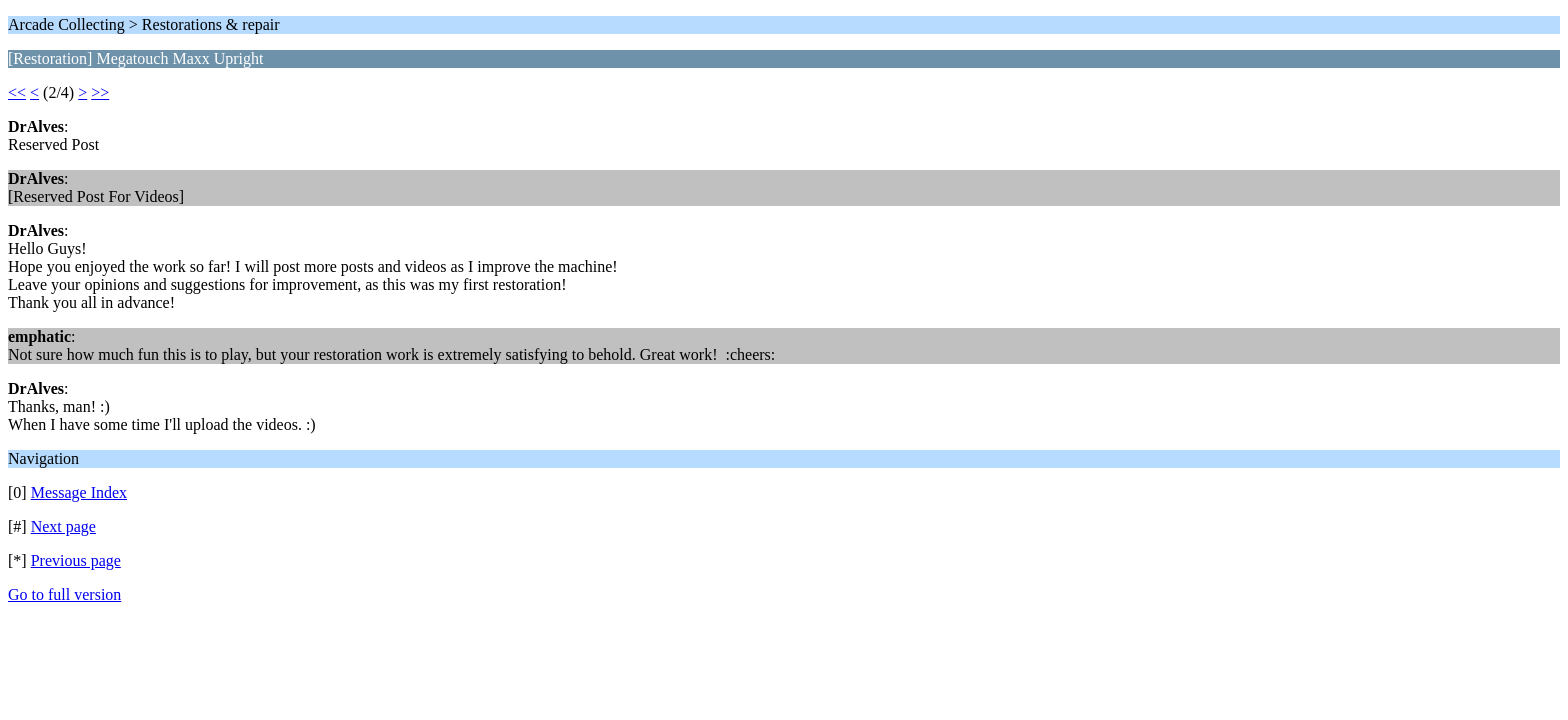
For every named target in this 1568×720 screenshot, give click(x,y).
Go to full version (64, 594)
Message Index (79, 492)
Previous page (76, 560)
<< (17, 92)
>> (100, 92)
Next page (63, 526)
